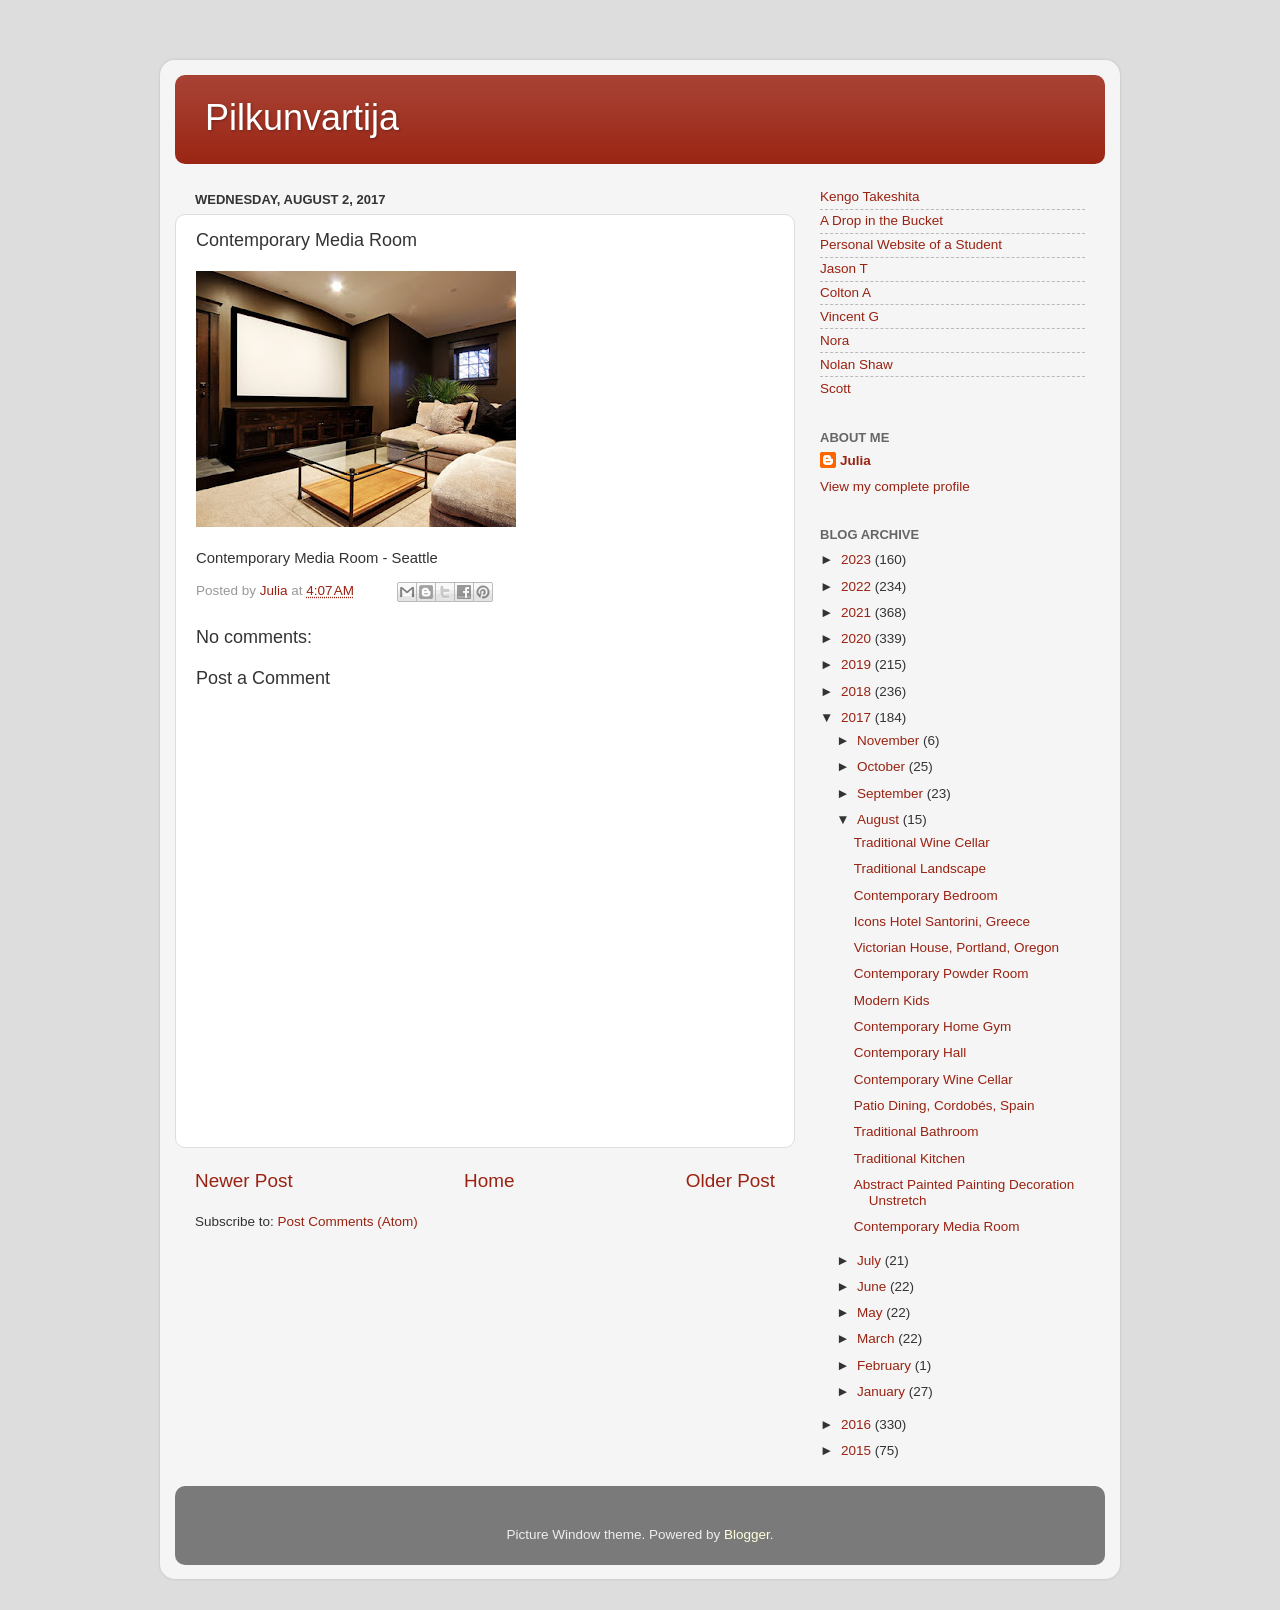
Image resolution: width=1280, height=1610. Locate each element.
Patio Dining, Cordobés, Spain (944, 1105)
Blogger (747, 1534)
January (883, 1391)
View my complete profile (895, 486)
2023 (858, 559)
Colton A (845, 292)
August (880, 819)
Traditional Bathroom (916, 1131)
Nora (834, 340)
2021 (858, 612)
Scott (835, 388)
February (886, 1365)
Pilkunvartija (302, 117)
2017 (858, 717)
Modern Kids (892, 1000)
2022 (858, 586)
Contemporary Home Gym (933, 1026)
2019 (858, 664)
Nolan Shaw (856, 364)
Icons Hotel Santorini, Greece (942, 921)
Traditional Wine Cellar (922, 842)
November (890, 740)
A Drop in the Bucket (881, 220)
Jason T (844, 268)
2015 (858, 1450)
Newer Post (244, 1180)
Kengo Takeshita (870, 196)
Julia (855, 460)
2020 (858, 638)
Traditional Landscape (920, 868)
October (883, 766)
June (873, 1286)
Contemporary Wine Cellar (933, 1079)
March (877, 1338)
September (892, 793)
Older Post (730, 1180)
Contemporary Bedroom (926, 895)
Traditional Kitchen (909, 1158)
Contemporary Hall (910, 1052)
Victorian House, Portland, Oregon (956, 947)
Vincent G (849, 316)
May (871, 1312)
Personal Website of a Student (911, 244)
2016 (858, 1424)
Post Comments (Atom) (348, 1221)
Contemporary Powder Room (941, 973)
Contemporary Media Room (937, 1226)
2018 (858, 691)
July (871, 1260)
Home (489, 1180)
